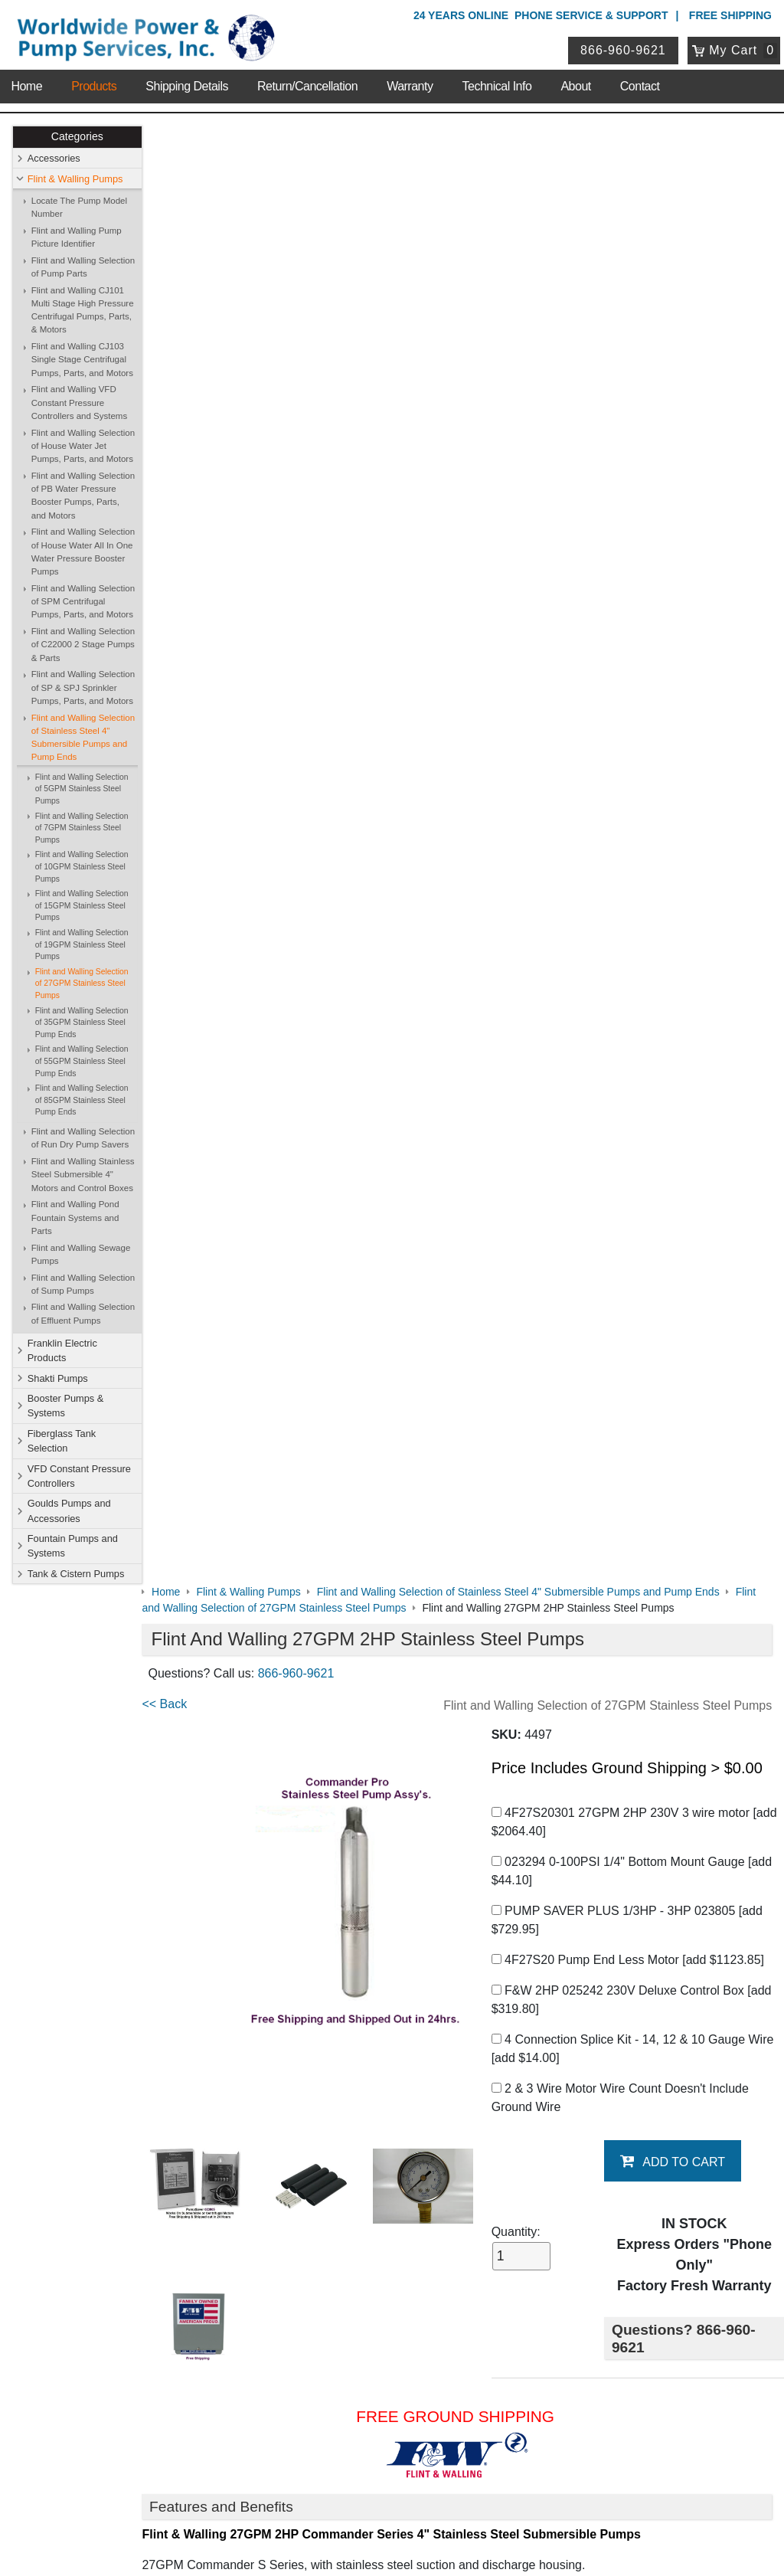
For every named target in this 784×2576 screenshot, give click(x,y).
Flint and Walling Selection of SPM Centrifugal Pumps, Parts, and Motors (83, 602)
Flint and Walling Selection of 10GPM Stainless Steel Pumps (82, 867)
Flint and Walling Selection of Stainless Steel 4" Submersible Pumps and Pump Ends (83, 737)
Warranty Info (135, 2128)
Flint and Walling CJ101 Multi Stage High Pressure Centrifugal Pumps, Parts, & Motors (82, 310)
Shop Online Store (352, 2028)
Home (26, 83)
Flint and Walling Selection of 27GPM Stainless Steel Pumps (82, 983)
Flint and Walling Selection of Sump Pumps (83, 1284)
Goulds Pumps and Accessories (69, 1511)
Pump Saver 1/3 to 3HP (219, 1661)
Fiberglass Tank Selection (62, 1441)
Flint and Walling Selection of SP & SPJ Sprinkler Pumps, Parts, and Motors (83, 688)
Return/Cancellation (307, 83)
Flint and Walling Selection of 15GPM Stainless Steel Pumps (82, 905)
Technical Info (497, 83)
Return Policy (332, 2384)
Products (93, 83)
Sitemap (122, 2069)
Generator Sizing (201, 1775)
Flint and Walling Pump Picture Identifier (76, 237)
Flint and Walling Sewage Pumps (81, 1254)
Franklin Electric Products (62, 1350)
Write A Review (715, 1939)
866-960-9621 (624, 48)
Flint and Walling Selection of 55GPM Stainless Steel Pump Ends (82, 1062)
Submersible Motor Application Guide (255, 1745)
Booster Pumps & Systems (66, 1406)
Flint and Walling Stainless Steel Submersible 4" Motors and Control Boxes (83, 1175)
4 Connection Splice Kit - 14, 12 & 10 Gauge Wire (636, 589)
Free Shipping (730, 15)
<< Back (177, 244)
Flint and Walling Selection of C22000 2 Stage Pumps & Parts (83, 645)
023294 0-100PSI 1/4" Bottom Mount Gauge (635, 411)
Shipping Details (186, 83)
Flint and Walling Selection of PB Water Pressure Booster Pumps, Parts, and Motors (83, 495)
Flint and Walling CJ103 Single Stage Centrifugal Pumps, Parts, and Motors (82, 360)
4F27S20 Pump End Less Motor (631, 500)
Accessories (54, 158)
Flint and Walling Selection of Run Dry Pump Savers (83, 1138)
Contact (640, 83)
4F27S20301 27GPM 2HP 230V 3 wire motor (637, 362)
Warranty (410, 83)
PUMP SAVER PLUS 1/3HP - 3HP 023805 (630, 460)
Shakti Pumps (58, 1378)
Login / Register (337, 2345)
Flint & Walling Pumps (75, 179)
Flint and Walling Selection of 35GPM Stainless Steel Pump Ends (82, 1023)
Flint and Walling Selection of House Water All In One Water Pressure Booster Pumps (83, 552)
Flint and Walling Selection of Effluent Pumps (83, 1314)
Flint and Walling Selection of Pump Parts (83, 267)
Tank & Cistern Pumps (76, 1573)
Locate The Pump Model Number (79, 207)
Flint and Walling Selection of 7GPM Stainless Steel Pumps (82, 828)
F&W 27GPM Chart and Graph (238, 1867)
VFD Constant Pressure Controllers (79, 1476)
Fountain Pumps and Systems (73, 1546)
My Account (332, 2323)
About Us (128, 2028)
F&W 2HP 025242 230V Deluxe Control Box (635, 540)
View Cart (323, 2364)
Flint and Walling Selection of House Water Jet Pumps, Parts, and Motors (83, 446)
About (575, 83)
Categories (77, 137)
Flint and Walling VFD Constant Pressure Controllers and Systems (79, 403)
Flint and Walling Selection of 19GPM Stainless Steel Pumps (82, 944)
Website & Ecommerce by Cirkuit (392, 2543)
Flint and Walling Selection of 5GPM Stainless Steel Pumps (82, 789)
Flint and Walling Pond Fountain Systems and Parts (75, 1218)
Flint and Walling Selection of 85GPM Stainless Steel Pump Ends (82, 1100)
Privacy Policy (319, 2499)
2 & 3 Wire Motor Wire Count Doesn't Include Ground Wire (623, 638)
